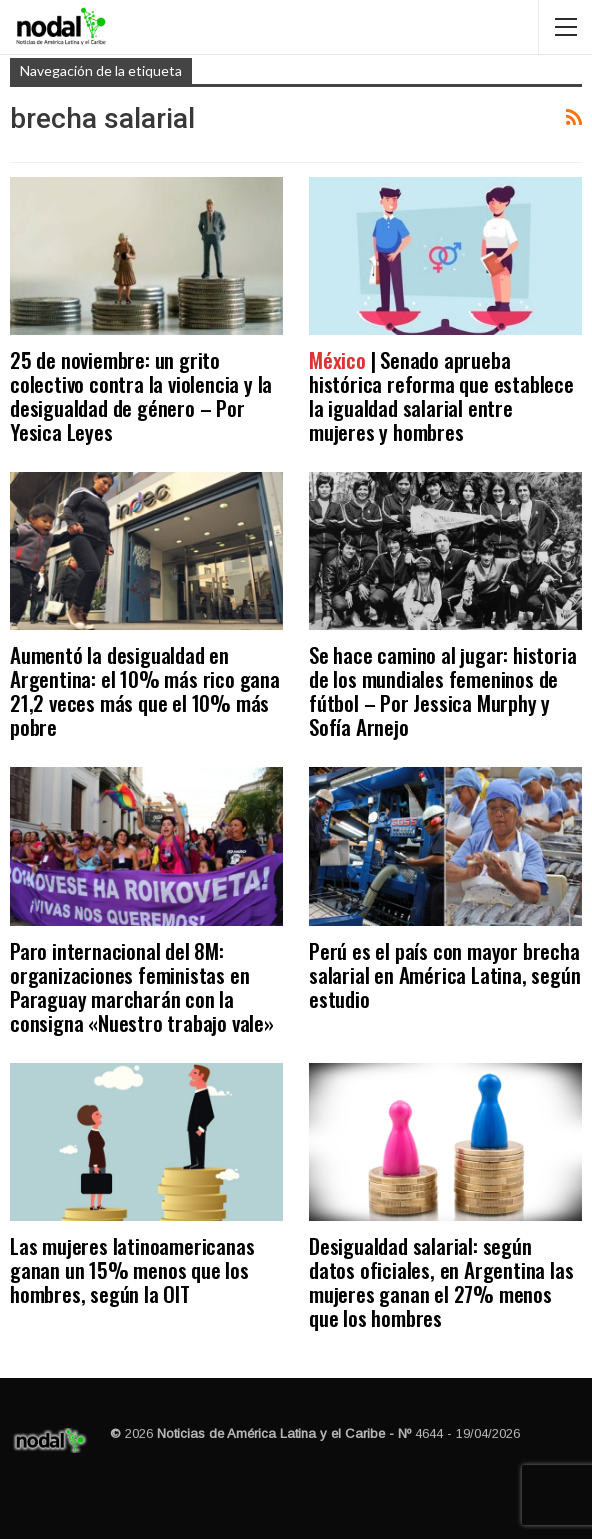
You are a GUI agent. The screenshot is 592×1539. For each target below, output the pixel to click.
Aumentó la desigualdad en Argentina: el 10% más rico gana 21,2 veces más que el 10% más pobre (145, 690)
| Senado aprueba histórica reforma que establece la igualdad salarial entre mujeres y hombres (441, 395)
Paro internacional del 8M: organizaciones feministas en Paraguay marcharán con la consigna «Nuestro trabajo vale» (142, 986)
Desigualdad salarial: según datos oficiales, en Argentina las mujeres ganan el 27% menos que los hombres (441, 1281)
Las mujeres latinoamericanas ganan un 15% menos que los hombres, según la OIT (132, 1269)
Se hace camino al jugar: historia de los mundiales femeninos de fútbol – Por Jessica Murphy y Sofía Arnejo (442, 690)
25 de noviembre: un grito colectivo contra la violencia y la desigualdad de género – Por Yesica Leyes (141, 395)
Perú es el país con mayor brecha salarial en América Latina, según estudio (444, 974)
